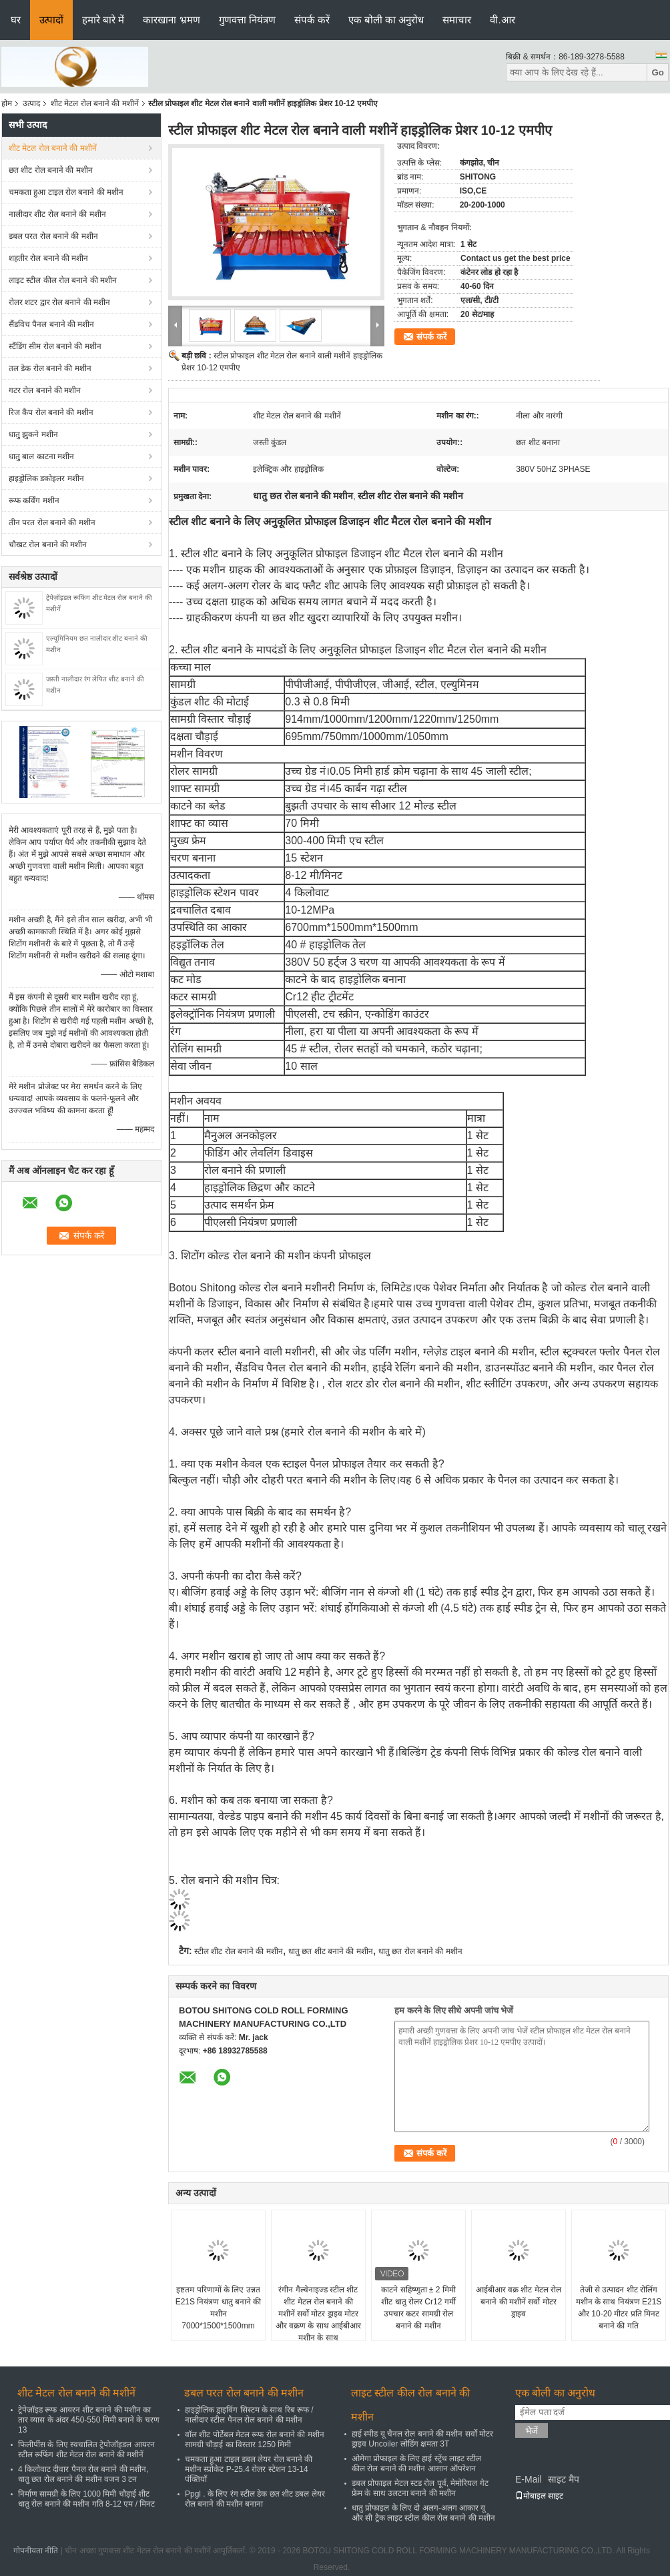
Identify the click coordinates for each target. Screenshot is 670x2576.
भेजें (531, 2431)
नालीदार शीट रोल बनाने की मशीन (57, 214)
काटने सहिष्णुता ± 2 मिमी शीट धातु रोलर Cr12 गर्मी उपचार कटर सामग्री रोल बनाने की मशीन (418, 2307)
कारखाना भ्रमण (171, 19)
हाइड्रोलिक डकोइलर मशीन (46, 478)
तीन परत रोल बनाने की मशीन (52, 522)
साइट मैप (563, 2479)
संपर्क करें (312, 19)
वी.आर (502, 19)
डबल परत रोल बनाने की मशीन (53, 236)
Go (657, 72)
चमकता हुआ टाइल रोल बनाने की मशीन (66, 192)
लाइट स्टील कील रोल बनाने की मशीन (63, 280)
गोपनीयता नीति (35, 2550)
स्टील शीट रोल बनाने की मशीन (238, 1951)
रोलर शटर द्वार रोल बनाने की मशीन (59, 302)
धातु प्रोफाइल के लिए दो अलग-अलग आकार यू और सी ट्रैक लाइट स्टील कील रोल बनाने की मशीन (423, 2513)
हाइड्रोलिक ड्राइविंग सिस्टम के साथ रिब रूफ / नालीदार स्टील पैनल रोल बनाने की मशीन (249, 2415)
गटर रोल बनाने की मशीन (45, 390)
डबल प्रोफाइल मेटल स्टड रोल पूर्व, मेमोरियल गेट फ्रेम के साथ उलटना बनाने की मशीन (420, 2488)
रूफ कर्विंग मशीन (34, 500)
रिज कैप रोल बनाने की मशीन (51, 412)
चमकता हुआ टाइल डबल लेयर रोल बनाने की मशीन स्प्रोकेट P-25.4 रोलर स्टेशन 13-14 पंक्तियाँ (248, 2469)
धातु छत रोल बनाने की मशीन (420, 1951)
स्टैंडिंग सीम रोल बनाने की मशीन (55, 346)
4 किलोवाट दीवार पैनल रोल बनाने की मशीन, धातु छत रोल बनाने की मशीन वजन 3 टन (83, 2474)
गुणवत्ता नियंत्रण (247, 19)
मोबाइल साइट (539, 2496)
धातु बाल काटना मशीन (41, 456)
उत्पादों (51, 19)
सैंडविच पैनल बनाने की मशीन (51, 324)
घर (16, 19)
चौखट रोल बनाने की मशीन (48, 544)
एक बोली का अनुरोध (386, 19)
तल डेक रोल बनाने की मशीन (50, 368)
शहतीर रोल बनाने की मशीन (48, 258)
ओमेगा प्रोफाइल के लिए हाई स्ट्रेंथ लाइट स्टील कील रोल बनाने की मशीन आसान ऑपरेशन (416, 2463)
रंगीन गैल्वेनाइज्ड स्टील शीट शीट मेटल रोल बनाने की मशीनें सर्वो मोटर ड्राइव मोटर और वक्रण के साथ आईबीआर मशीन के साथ (318, 2313)
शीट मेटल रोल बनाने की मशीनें (95, 103)
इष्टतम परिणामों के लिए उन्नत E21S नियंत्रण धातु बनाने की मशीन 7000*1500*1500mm (219, 2307)
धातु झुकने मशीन (33, 434)
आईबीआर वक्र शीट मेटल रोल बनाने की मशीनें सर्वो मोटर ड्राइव (518, 2301)
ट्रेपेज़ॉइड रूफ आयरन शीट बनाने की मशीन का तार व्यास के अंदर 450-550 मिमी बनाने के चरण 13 (88, 2420)
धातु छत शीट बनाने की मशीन (330, 1951)
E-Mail (528, 2479)
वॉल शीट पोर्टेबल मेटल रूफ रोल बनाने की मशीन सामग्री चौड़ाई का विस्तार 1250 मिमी (254, 2439)
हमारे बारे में (103, 19)
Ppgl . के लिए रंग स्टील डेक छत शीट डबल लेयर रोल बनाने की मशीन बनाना (255, 2499)
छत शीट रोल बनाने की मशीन (51, 170)
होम (6, 103)
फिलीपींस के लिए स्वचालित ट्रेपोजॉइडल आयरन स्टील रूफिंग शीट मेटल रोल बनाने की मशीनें (86, 2449)
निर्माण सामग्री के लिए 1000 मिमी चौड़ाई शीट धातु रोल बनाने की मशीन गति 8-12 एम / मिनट (86, 2499)
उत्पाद (31, 103)
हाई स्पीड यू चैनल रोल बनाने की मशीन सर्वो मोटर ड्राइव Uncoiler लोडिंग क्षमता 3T (422, 2439)
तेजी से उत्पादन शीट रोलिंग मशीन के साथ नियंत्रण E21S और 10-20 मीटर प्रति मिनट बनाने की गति (619, 2307)
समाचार (456, 19)
